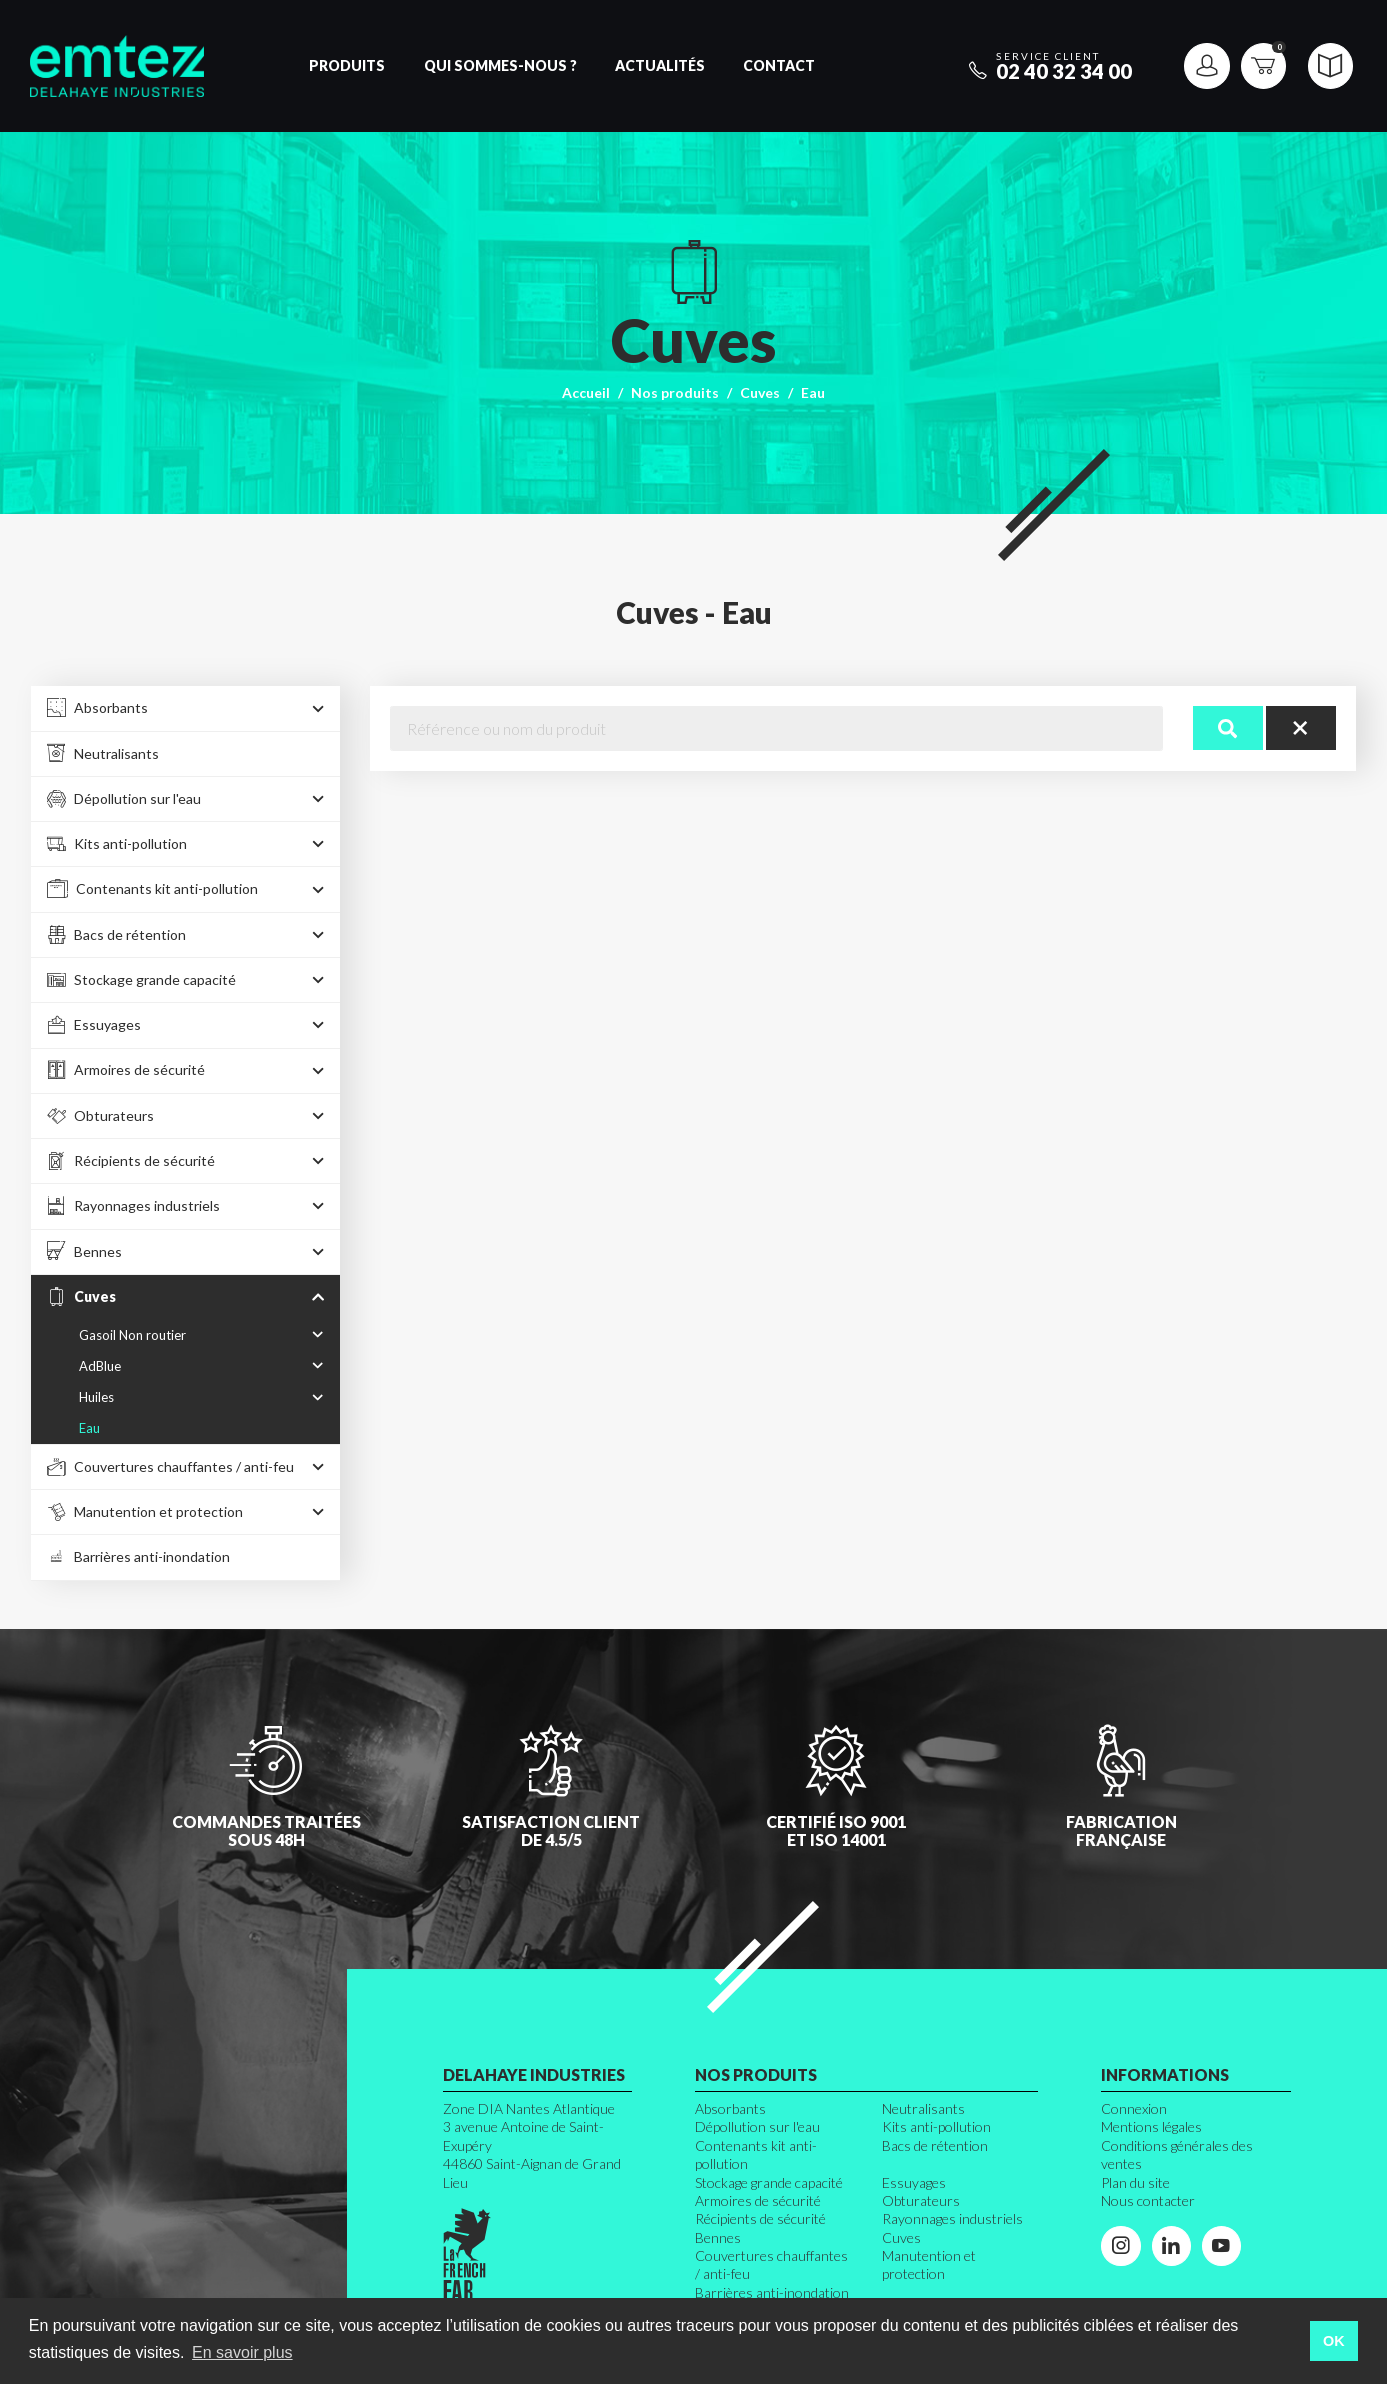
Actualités (660, 65)
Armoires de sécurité (758, 2200)
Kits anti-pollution (936, 2126)
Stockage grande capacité (769, 2182)
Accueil (586, 392)
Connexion (1134, 2108)
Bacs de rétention (935, 2145)
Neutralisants (923, 2108)
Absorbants (730, 2108)
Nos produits (675, 392)
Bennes (718, 2237)
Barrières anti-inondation (772, 2292)
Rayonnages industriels (952, 2218)
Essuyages (914, 2182)
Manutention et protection (929, 2264)
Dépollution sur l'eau (757, 2126)
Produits (347, 65)
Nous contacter (1148, 2200)
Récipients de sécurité (760, 2218)
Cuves (760, 392)
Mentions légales (1151, 2126)
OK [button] (1334, 2341)
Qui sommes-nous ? (500, 65)
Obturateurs (921, 2200)
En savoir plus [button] (242, 2352)
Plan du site (1135, 2182)
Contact (779, 65)
